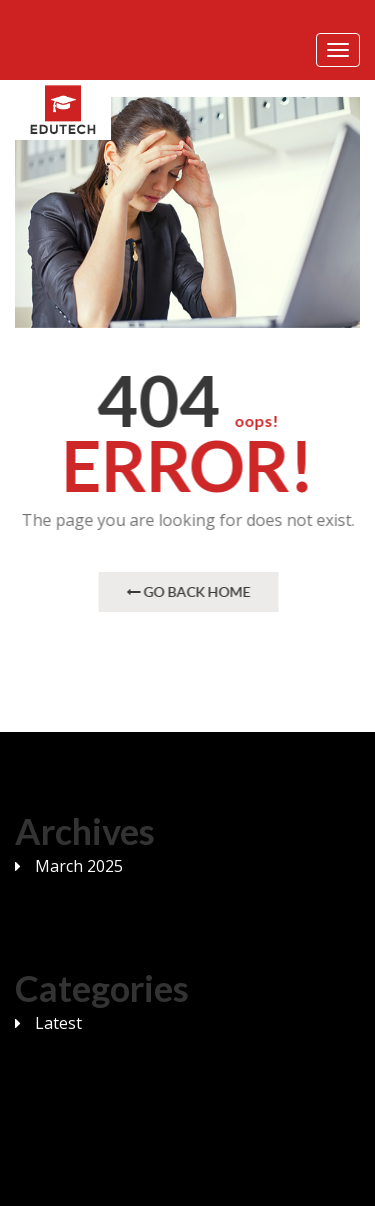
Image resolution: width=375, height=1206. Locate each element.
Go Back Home (189, 591)
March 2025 (79, 866)
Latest (58, 1023)
